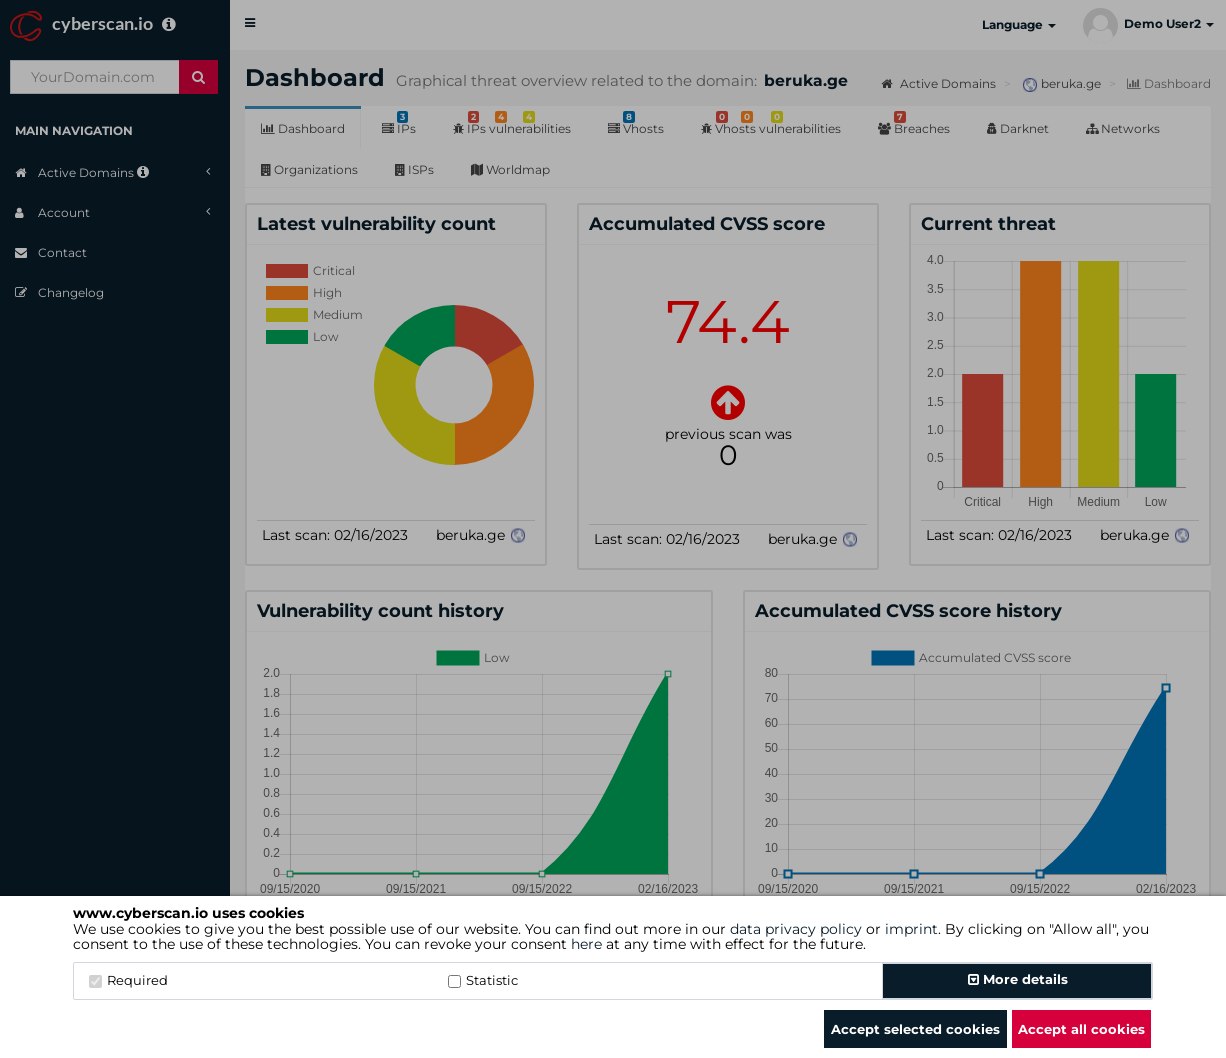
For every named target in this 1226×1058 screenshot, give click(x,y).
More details (1018, 979)
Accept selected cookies (915, 1029)
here (586, 944)
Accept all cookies (1081, 1029)
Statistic (483, 980)
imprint (911, 929)
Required (128, 980)
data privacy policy (796, 929)
